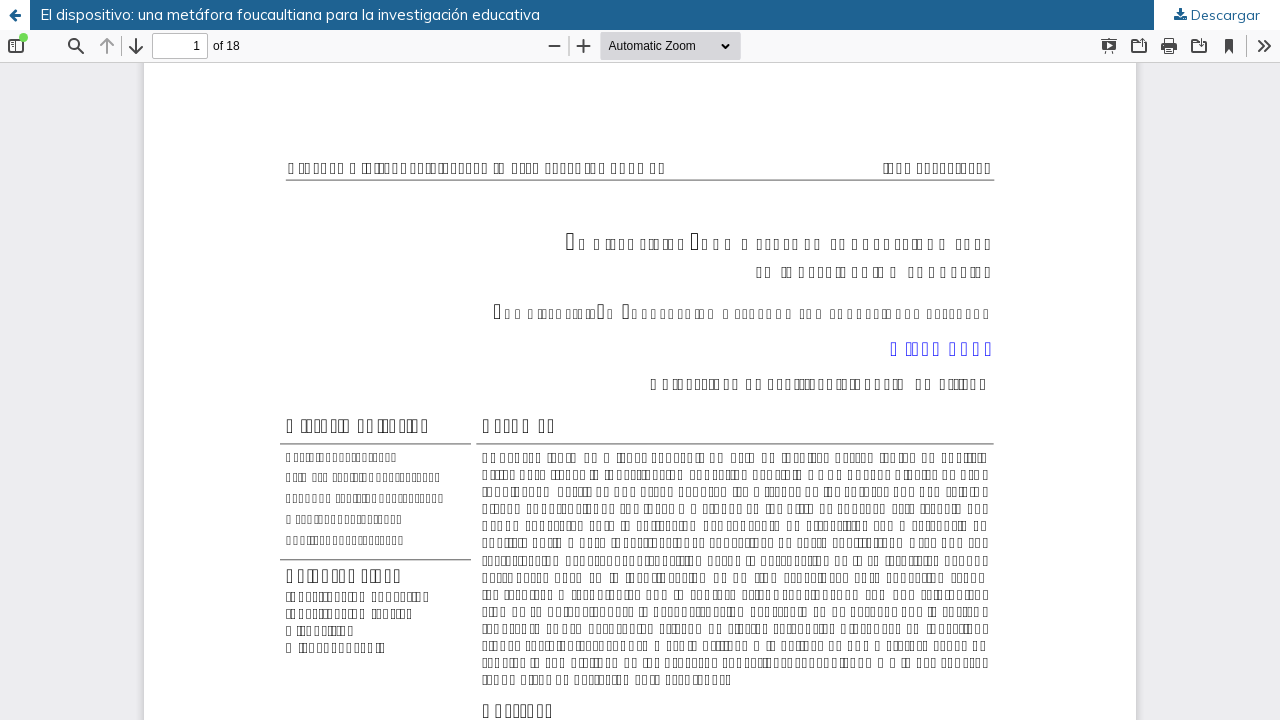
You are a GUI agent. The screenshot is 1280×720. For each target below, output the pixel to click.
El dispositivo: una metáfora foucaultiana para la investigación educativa (290, 14)
